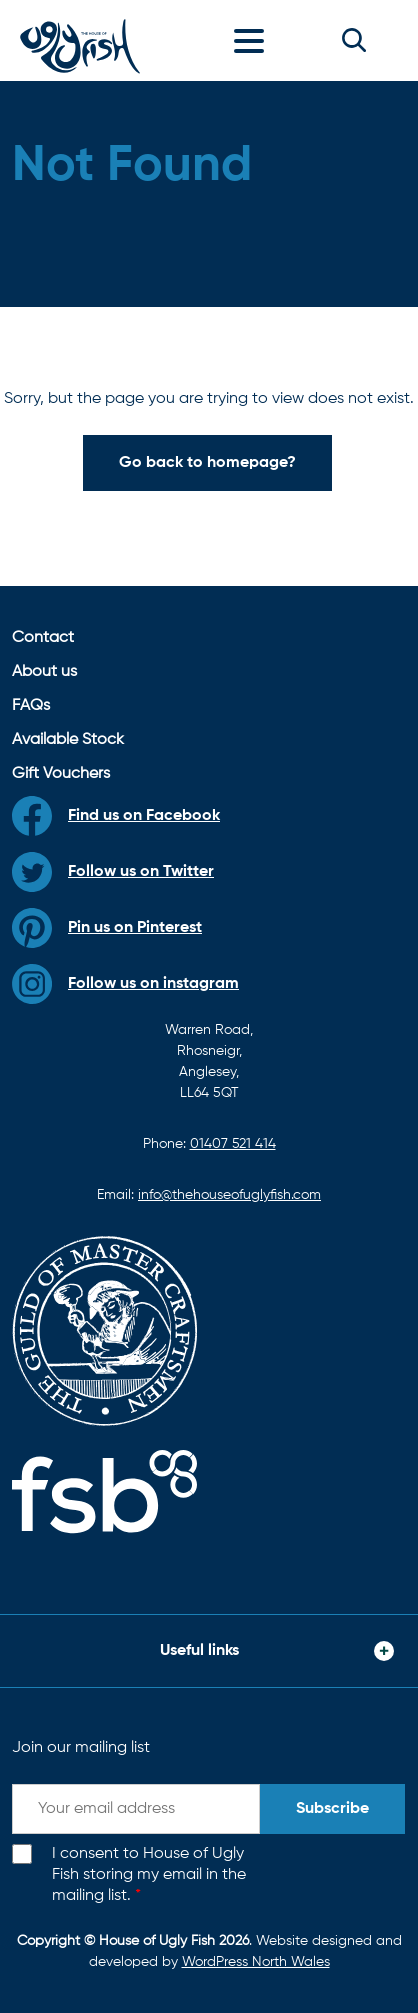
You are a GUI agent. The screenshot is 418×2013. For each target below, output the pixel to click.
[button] (354, 40)
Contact (43, 638)
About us (44, 672)
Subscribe (332, 1809)
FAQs (31, 706)
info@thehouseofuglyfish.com (229, 1195)
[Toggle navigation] (254, 40)
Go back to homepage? (207, 463)
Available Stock (68, 740)
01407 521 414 (233, 1144)
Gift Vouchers (61, 774)
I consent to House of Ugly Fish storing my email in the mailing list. (149, 1875)
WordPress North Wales (256, 1962)
